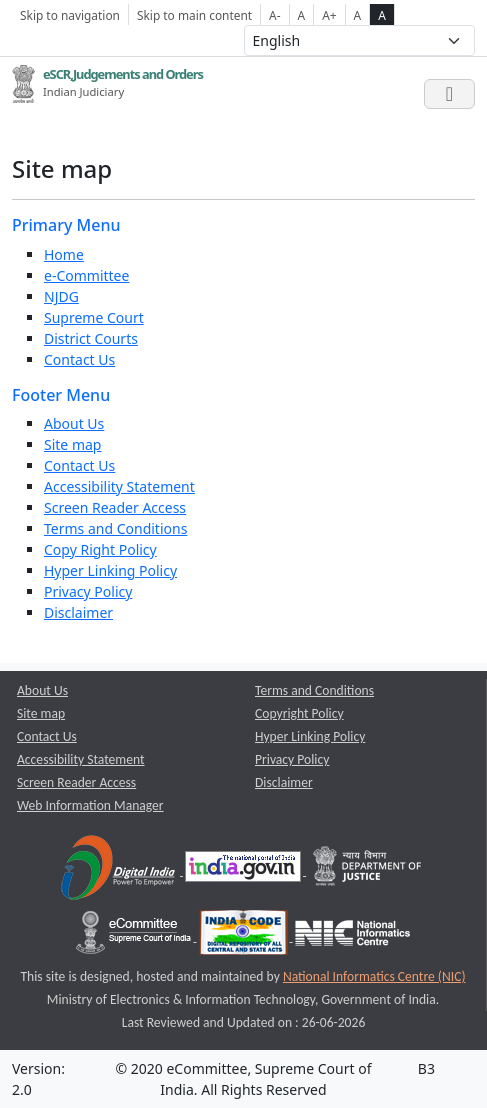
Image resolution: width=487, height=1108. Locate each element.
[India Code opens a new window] (245, 936)
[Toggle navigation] (449, 94)
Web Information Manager (90, 805)
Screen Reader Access (115, 507)
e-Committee (86, 275)
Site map (72, 444)
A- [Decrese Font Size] (274, 15)
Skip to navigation (70, 15)
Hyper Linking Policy (110, 570)
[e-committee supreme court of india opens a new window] (135, 936)
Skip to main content (194, 15)
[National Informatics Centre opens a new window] (352, 936)
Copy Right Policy (100, 549)
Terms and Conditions (115, 528)
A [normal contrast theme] (358, 15)
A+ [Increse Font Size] (329, 15)
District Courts (91, 338)
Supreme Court (94, 317)
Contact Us (79, 359)
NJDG (61, 296)
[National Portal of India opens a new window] (244, 870)
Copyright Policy (299, 713)
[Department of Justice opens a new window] (368, 870)
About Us (74, 423)
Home (64, 254)
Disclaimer (78, 612)
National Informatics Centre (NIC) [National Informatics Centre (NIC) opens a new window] (374, 976)
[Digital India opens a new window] (119, 870)
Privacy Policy (88, 591)
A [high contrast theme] (382, 15)
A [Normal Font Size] (302, 15)
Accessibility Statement (119, 486)
